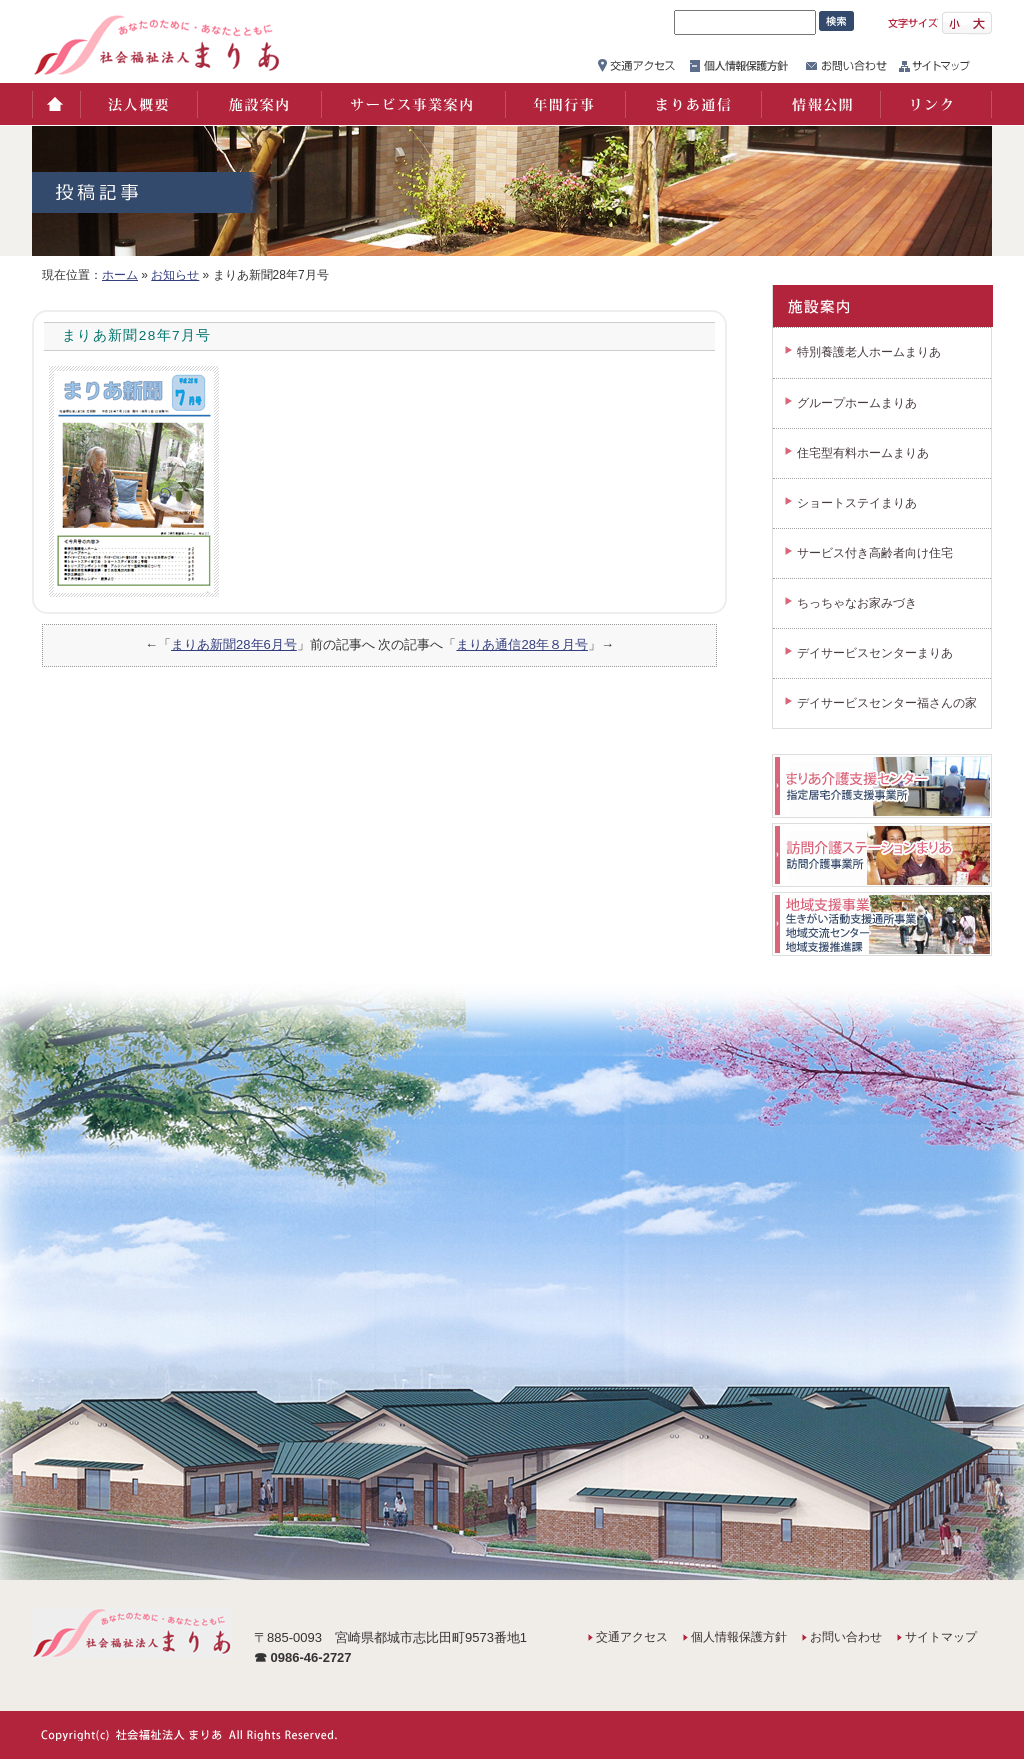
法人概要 (137, 104)
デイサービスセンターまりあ (875, 653)
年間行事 (564, 104)
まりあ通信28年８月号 (521, 644)
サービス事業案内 (412, 104)
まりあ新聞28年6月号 (234, 644)
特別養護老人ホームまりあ (869, 352)
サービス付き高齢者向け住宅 (875, 553)
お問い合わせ (846, 1637)
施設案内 (258, 104)
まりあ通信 (692, 104)
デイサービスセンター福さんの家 (887, 703)
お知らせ (175, 275)
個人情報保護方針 (739, 1637)
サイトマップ (941, 1637)
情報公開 (820, 104)
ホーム (55, 104)
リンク (936, 104)
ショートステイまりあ (857, 503)
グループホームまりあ (857, 403)
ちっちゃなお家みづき (857, 603)
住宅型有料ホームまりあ (863, 453)
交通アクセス (632, 1637)
